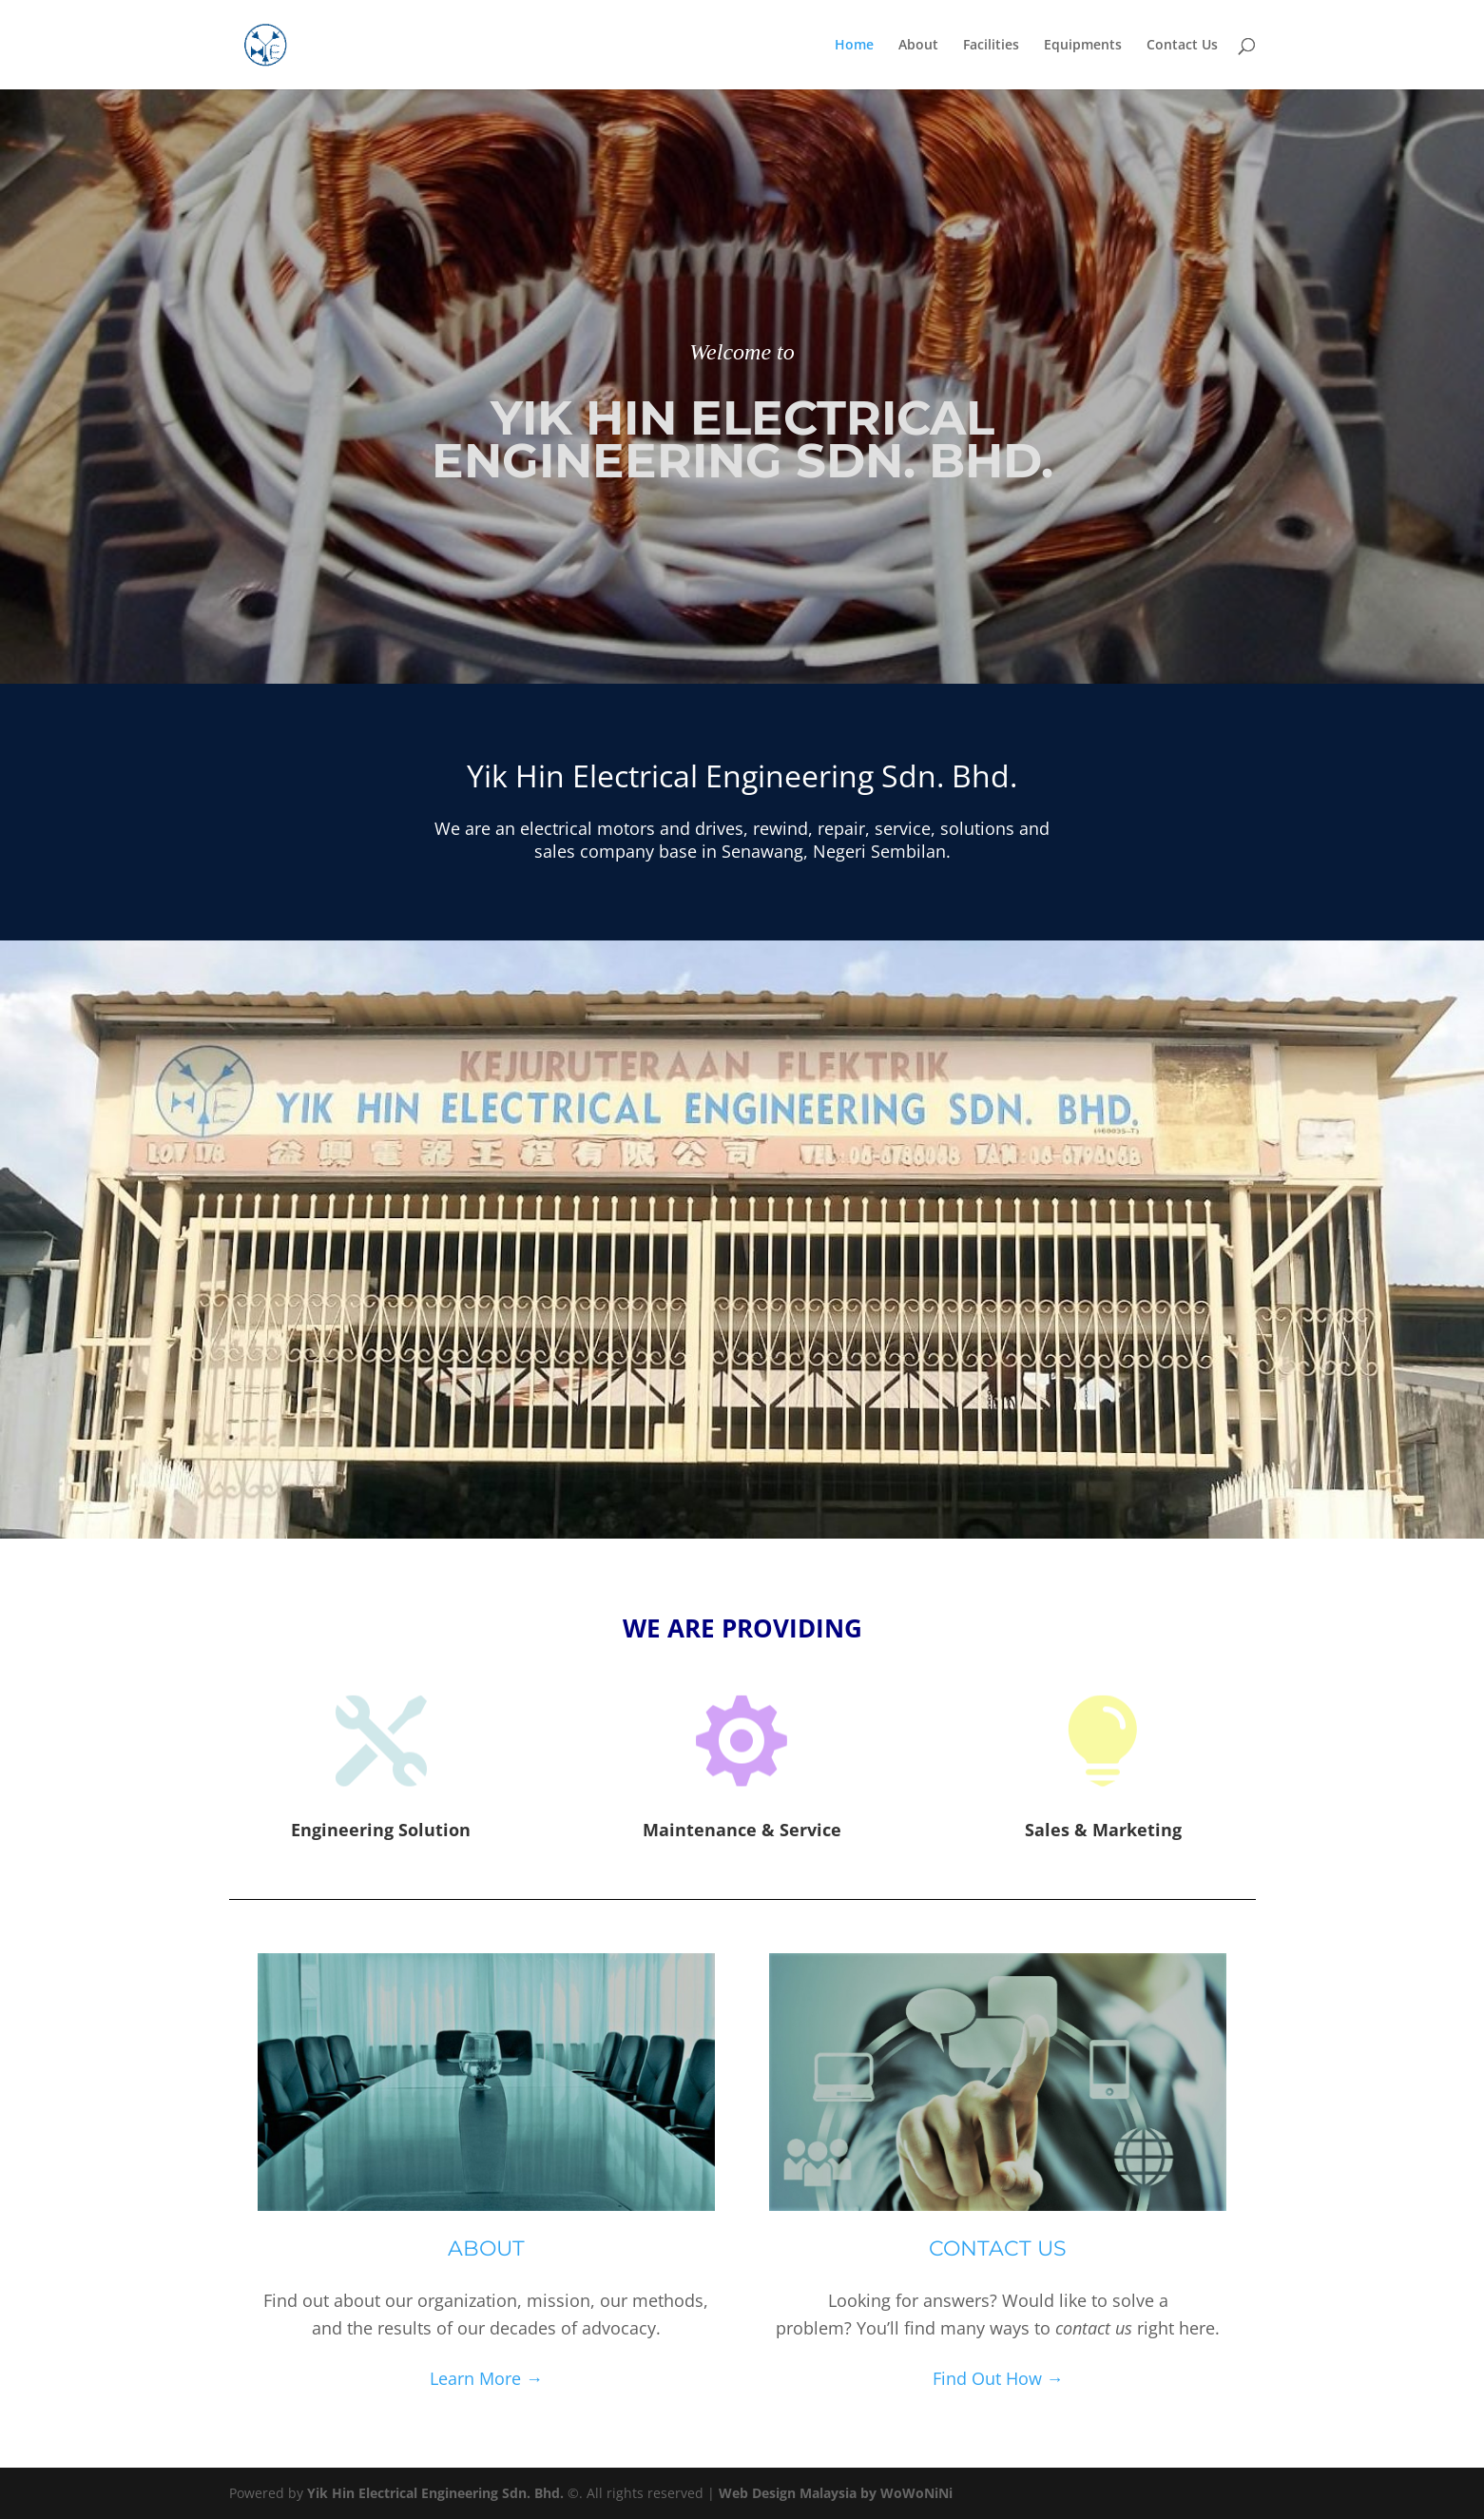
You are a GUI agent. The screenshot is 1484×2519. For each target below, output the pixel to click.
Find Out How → (998, 2378)
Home (854, 45)
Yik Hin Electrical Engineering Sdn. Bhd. (435, 2493)
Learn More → (486, 2378)
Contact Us (1182, 45)
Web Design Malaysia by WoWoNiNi (836, 2493)
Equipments (1083, 45)
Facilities (991, 45)
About (918, 45)
